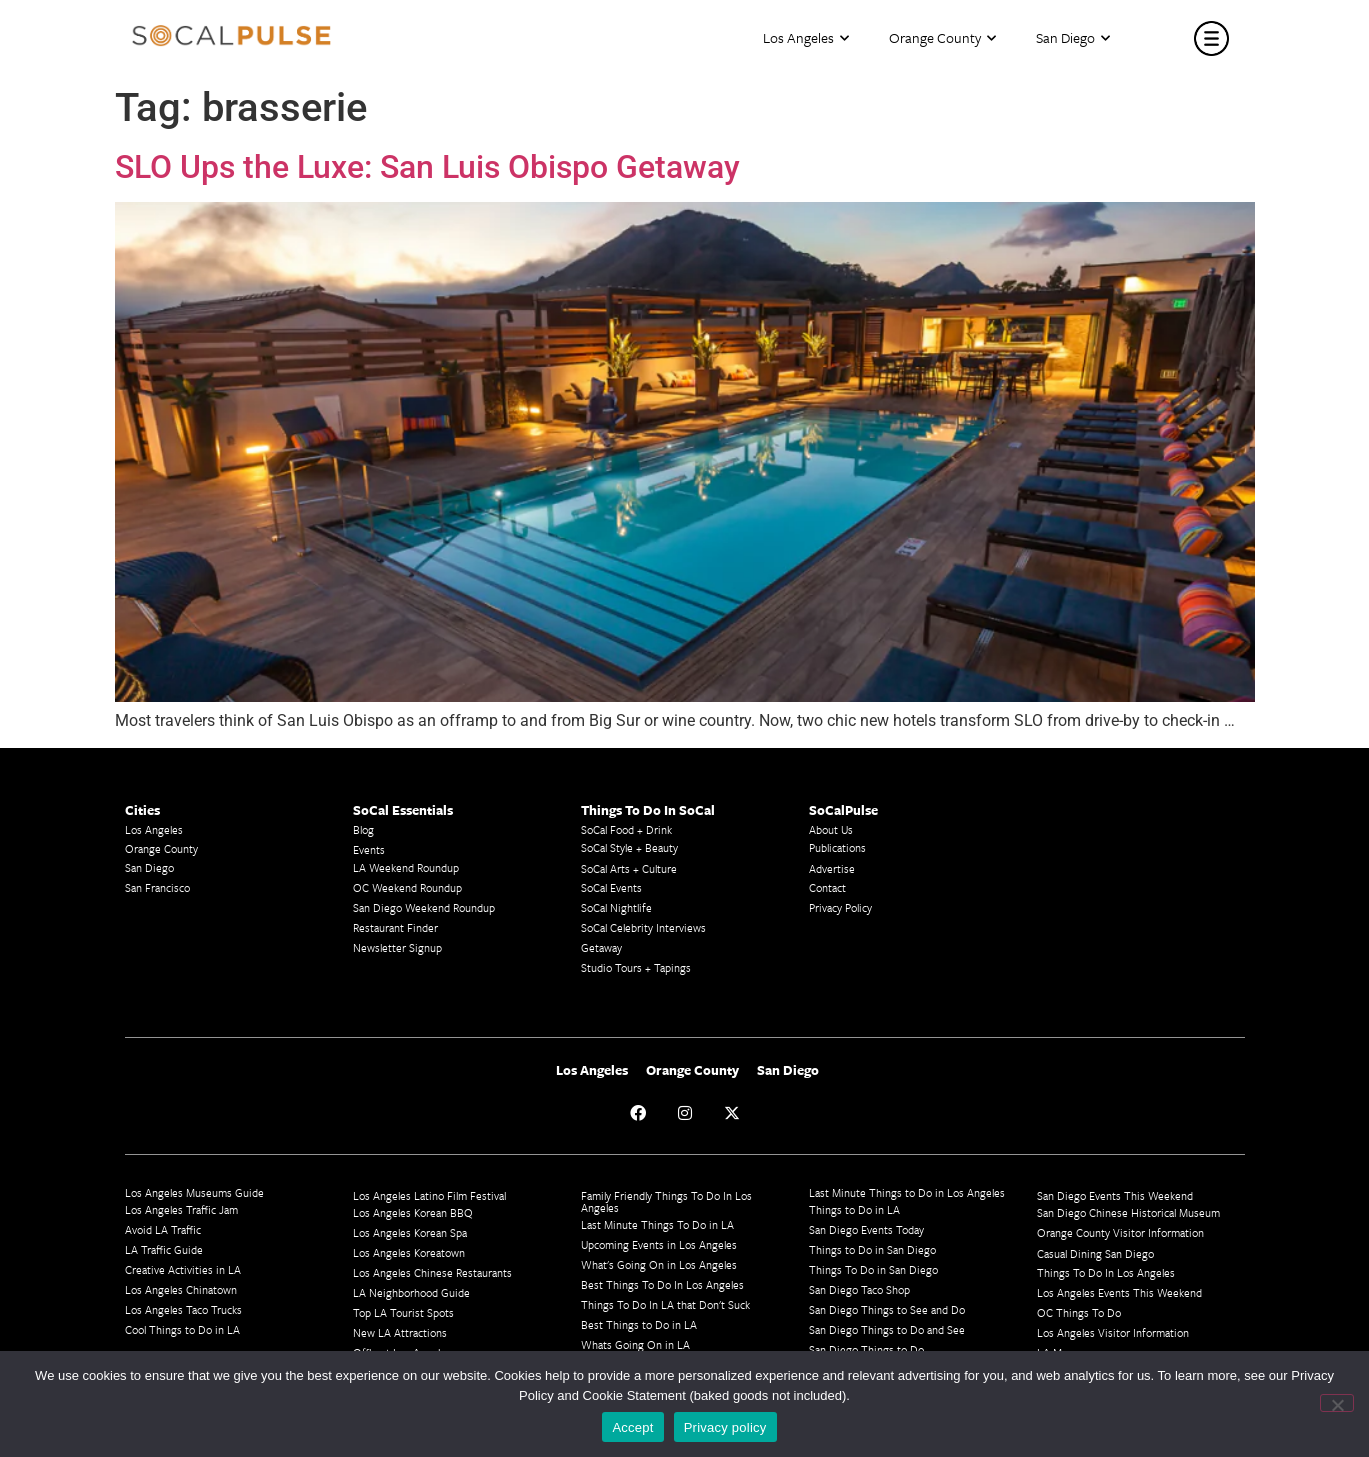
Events (369, 849)
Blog (363, 829)
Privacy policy (725, 1427)
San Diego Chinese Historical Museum (1128, 1212)
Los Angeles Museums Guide (194, 1192)
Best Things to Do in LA (639, 1324)
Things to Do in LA (854, 1209)
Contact (827, 887)
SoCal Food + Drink (626, 829)
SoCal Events (611, 887)
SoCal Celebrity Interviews (643, 927)
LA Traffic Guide (164, 1249)
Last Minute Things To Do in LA (657, 1224)
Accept (632, 1427)
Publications (837, 847)
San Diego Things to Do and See (887, 1329)
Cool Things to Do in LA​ (182, 1329)
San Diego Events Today (866, 1229)
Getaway (601, 947)
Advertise (832, 868)
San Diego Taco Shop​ (859, 1289)
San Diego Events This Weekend (1115, 1195)
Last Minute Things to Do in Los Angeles (907, 1192)
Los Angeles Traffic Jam (181, 1209)
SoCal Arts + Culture (629, 868)
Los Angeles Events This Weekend (1119, 1292)
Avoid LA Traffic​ (163, 1229)
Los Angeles (806, 38)
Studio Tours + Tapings (636, 967)
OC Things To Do (1079, 1312)
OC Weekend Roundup (407, 887)
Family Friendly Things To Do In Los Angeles (666, 1201)
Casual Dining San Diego (1095, 1253)
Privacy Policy (840, 907)
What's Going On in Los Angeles (659, 1264)
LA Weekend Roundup (406, 867)
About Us (831, 829)
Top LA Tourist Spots (403, 1312)
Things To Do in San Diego (873, 1269)
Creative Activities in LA (183, 1269)
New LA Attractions (400, 1332)
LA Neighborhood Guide (411, 1292)
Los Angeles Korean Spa (410, 1232)
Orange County (942, 38)
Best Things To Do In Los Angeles (662, 1284)
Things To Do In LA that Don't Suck (665, 1304)
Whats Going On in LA (635, 1344)
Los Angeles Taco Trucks (183, 1309)
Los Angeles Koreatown (409, 1252)
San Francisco (157, 887)
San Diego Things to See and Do (887, 1309)
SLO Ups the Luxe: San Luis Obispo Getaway (427, 167)
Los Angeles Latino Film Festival (429, 1195)
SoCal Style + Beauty (629, 847)
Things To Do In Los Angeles (1106, 1272)
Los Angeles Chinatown (181, 1289)
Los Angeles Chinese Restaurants (432, 1272)
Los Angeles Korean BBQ (413, 1212)
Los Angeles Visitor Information (1113, 1332)
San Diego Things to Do (866, 1349)
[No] (1337, 1403)
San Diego (1073, 38)
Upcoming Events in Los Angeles (659, 1244)
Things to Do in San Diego (872, 1249)
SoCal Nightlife (616, 907)
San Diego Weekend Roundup (424, 907)
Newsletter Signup (397, 947)
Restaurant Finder (395, 927)
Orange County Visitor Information (1120, 1232)
